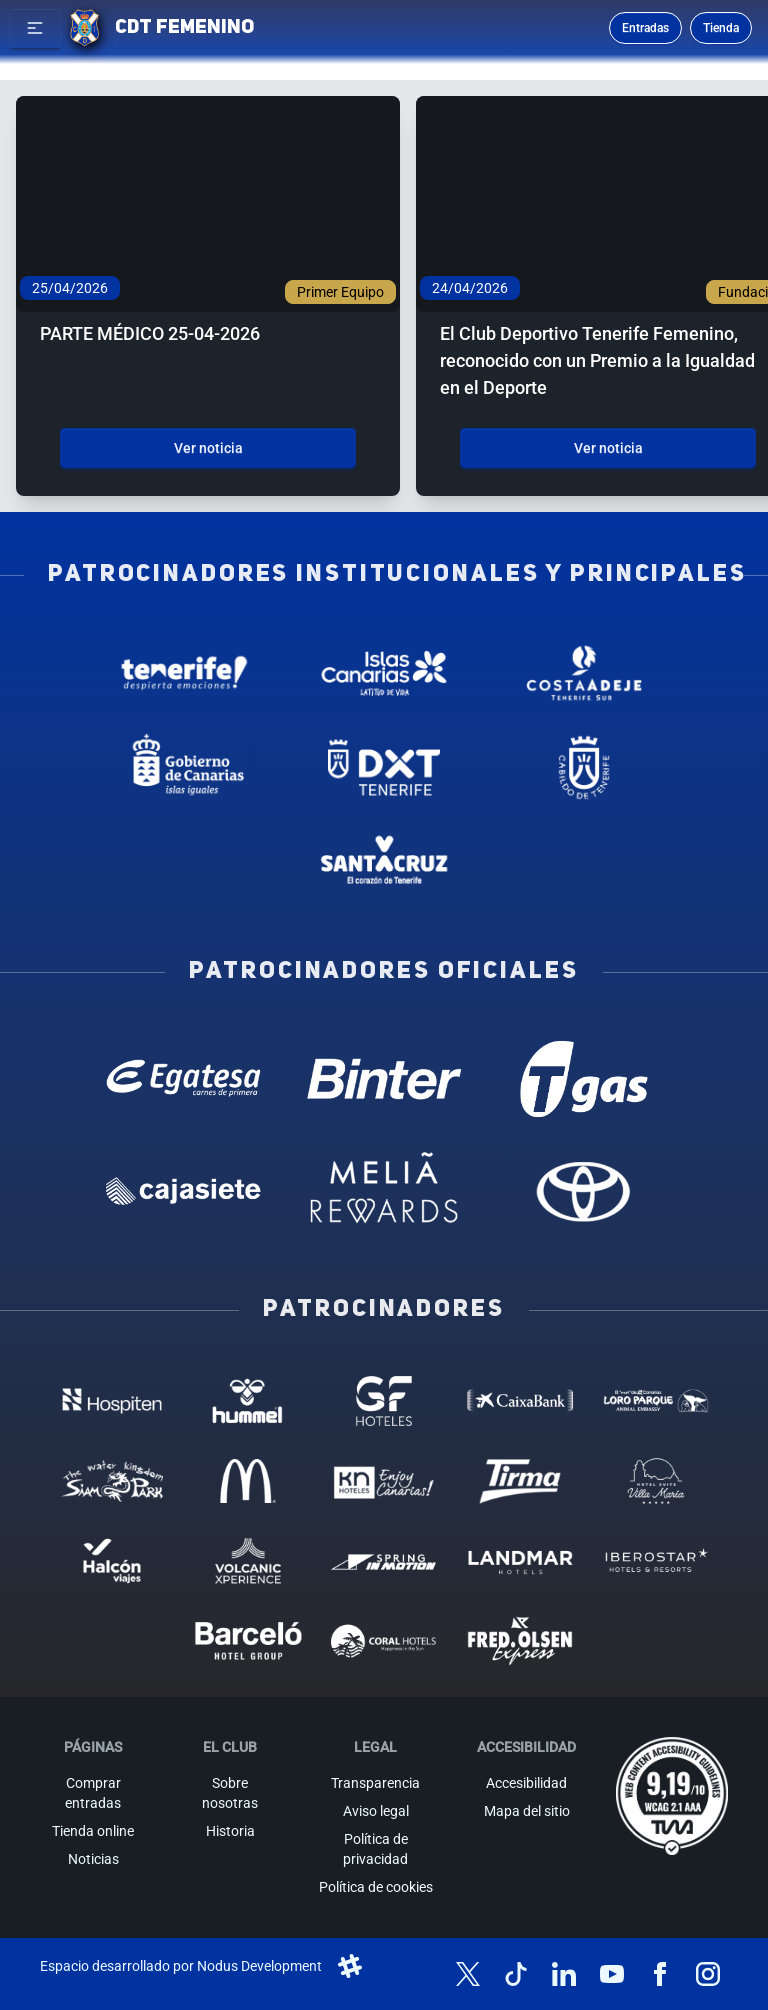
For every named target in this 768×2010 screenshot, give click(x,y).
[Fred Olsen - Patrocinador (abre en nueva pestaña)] (520, 1641)
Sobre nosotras (230, 1793)
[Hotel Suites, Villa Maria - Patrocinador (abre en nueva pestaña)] (656, 1481)
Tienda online (93, 1831)
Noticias (93, 1859)
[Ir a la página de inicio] (84, 28)
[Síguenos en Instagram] (708, 1974)
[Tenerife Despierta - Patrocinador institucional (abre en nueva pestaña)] (184, 673)
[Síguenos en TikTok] (516, 1974)
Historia (230, 1831)
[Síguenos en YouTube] (612, 1974)
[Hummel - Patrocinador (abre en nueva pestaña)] (248, 1401)
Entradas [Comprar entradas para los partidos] (645, 28)
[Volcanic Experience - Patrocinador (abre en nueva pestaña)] (248, 1561)
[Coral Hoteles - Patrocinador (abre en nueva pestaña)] (384, 1641)
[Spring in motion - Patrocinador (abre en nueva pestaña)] (384, 1561)
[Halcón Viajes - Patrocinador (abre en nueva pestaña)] (112, 1561)
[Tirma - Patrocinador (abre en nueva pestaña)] (520, 1481)
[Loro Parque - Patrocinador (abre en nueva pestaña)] (656, 1401)
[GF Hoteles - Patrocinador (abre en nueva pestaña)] (384, 1401)
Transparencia (375, 1783)
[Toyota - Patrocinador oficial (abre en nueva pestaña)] (584, 1191)
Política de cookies (376, 1887)
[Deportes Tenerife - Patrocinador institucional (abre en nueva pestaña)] (384, 767)
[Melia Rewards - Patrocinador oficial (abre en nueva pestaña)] (384, 1191)
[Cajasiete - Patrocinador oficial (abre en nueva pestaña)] (184, 1191)
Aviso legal (376, 1811)
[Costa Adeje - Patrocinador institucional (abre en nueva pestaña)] (584, 673)
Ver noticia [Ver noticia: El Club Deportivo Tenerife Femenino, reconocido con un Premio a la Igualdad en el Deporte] (608, 448)
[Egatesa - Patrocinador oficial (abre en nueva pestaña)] (184, 1079)
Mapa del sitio (527, 1811)
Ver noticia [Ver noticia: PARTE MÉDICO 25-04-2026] (208, 448)
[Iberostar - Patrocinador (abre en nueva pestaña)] (656, 1561)
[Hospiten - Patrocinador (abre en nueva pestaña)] (112, 1401)
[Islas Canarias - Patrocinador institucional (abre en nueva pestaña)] (384, 673)
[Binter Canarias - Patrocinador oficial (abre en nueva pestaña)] (384, 1079)
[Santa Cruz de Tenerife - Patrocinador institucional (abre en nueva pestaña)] (384, 862)
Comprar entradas (93, 1793)
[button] (35, 28)
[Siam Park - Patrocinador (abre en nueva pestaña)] (112, 1481)
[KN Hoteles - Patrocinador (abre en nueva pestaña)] (384, 1481)
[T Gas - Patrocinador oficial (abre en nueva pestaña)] (584, 1079)
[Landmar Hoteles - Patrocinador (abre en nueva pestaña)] (520, 1561)
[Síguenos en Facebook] (660, 1974)
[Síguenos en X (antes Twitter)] (468, 1974)
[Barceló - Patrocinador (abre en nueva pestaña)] (248, 1641)
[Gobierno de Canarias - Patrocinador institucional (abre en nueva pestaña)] (184, 767)
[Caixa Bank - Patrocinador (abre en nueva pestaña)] (520, 1401)
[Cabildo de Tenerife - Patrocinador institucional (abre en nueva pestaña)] (584, 767)
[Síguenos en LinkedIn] (564, 1974)
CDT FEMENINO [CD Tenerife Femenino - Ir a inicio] (184, 28)
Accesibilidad (526, 1783)
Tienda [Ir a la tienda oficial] (721, 28)
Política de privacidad (375, 1849)
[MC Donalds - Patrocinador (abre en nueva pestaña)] (248, 1481)
